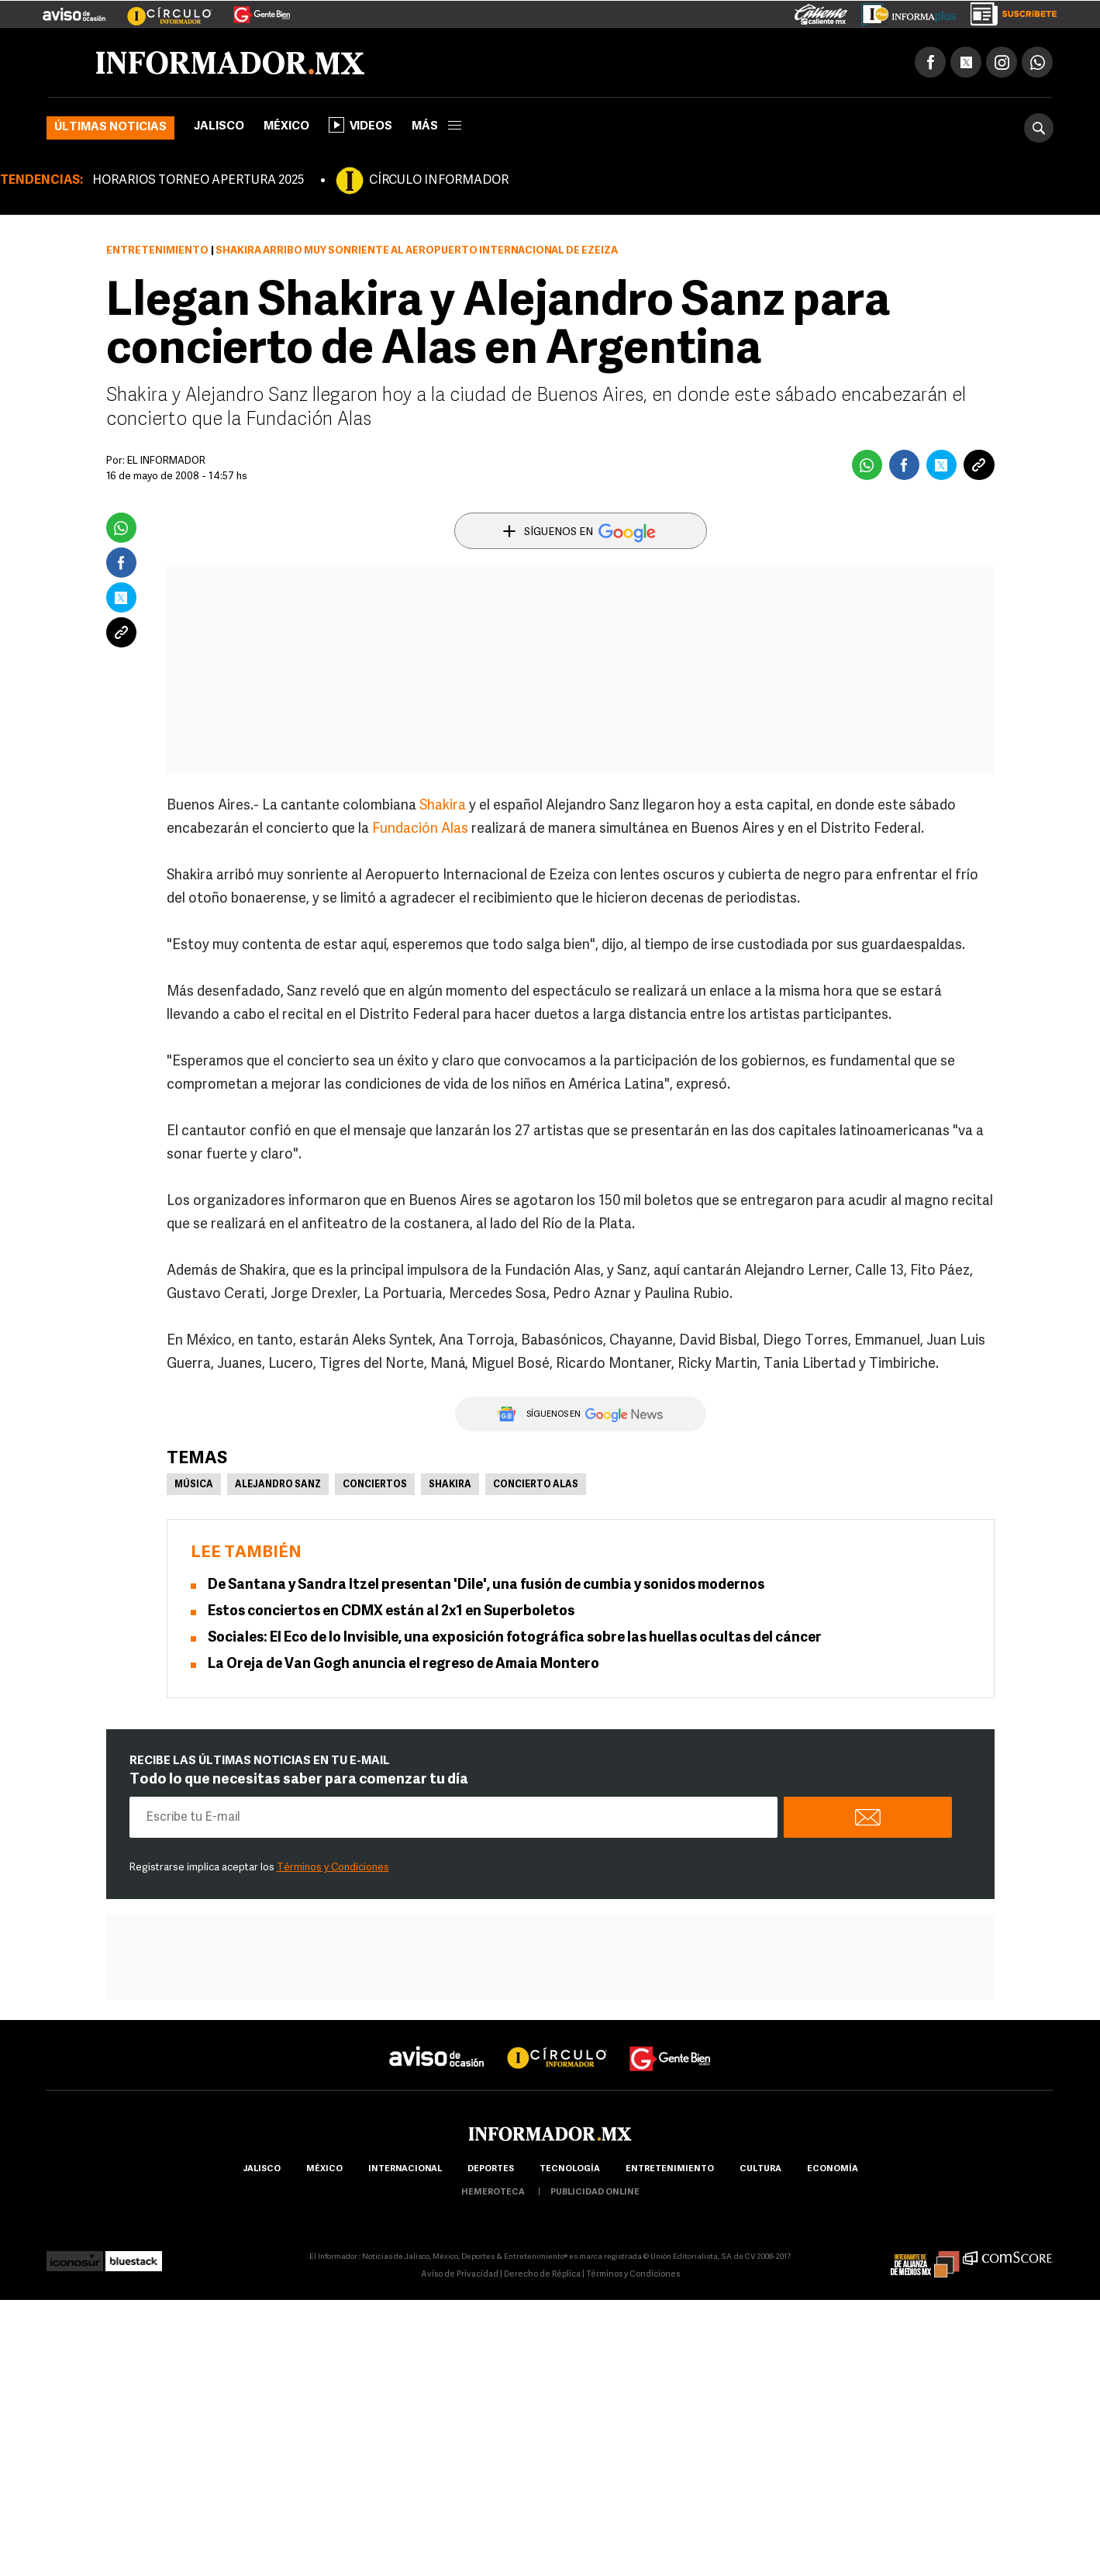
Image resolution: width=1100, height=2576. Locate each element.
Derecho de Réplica (542, 2274)
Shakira (442, 806)
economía (832, 2169)
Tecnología (570, 2169)
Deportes (490, 2169)
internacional (405, 2169)
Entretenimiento (157, 251)
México (286, 127)
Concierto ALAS (535, 1485)
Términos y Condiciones (333, 1868)
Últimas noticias (110, 127)
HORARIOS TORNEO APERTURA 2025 (198, 180)
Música (193, 1485)
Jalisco (219, 127)
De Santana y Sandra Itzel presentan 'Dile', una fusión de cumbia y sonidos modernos (486, 1585)
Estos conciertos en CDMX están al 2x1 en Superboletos (391, 1611)
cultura (760, 2169)
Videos (360, 125)
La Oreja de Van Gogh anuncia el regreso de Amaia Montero (403, 1664)
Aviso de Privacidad (459, 2274)
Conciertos (375, 1485)
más (436, 127)
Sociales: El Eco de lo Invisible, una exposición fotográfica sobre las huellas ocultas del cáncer (515, 1638)
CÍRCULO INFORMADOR (439, 180)
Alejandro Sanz (278, 1485)
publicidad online (595, 2192)
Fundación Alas (420, 829)
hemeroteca (493, 2192)
